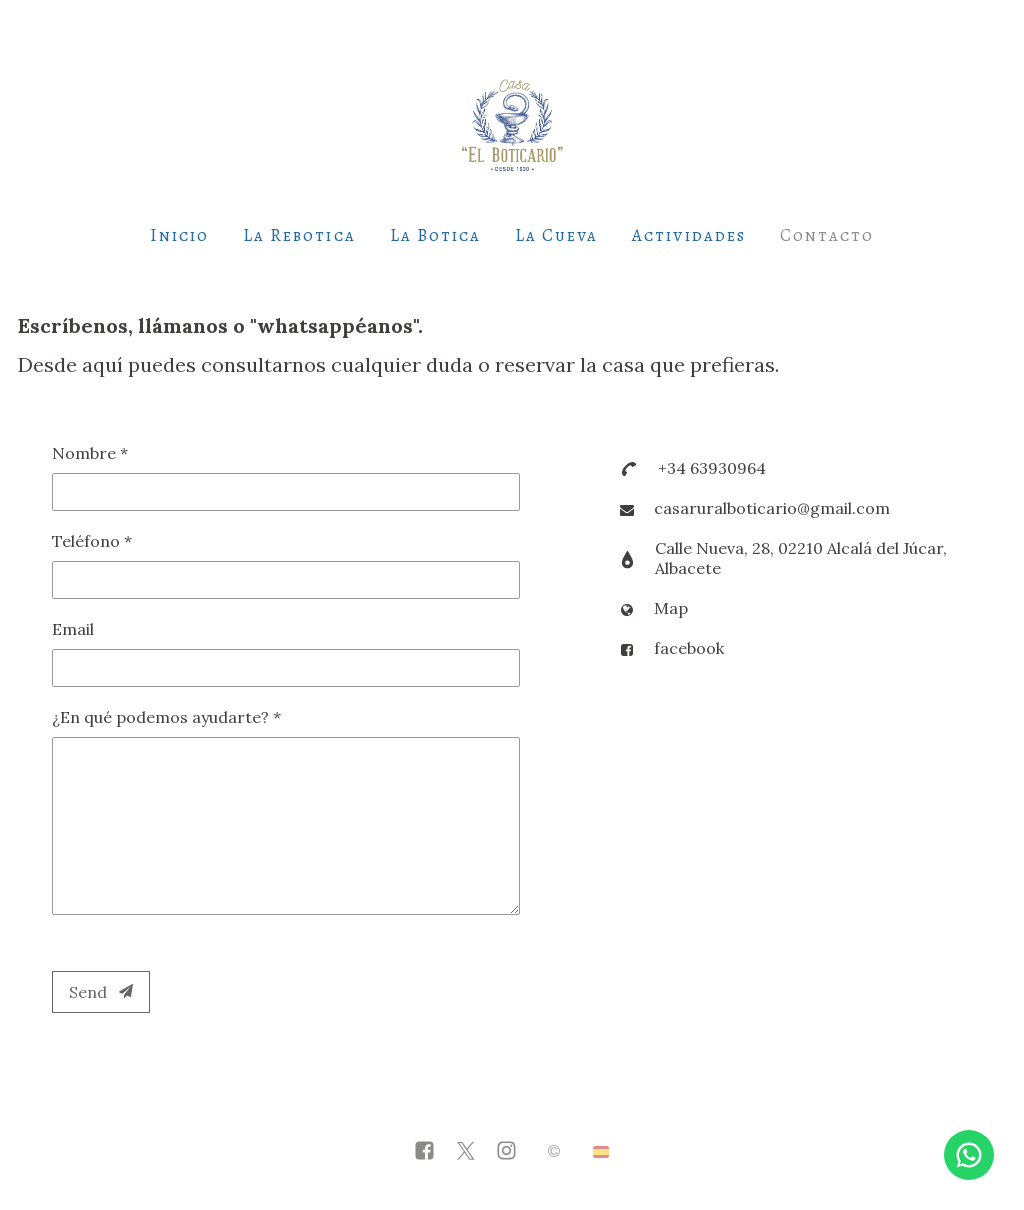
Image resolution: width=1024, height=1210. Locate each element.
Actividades (688, 235)
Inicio (179, 235)
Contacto (827, 235)
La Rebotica (299, 235)
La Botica (435, 235)
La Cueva (556, 235)
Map (671, 608)
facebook (689, 648)
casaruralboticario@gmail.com (772, 508)
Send (101, 992)
